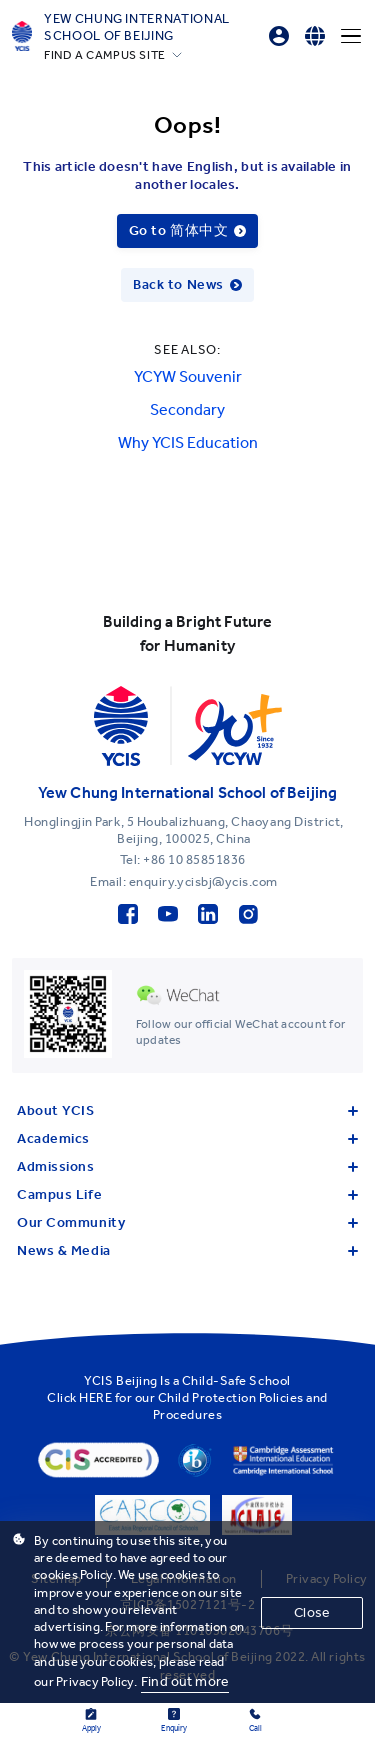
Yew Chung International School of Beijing (137, 27)
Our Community (187, 1222)
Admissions (187, 1166)
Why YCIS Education (188, 442)
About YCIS (187, 1110)
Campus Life (187, 1194)
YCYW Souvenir (188, 376)
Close (312, 1612)
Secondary (187, 409)
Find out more (185, 1681)
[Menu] (351, 36)
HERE (95, 1397)
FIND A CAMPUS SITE (105, 55)
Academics (187, 1138)
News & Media (187, 1250)
